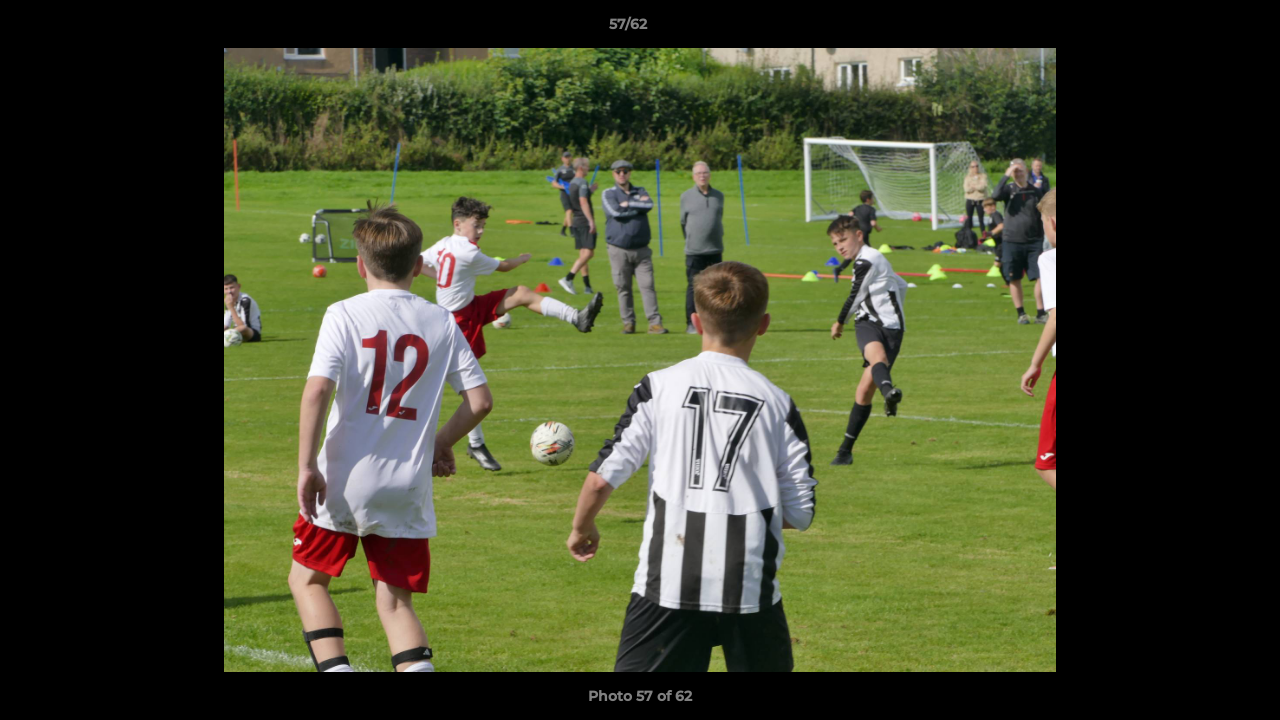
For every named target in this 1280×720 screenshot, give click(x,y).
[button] (1196, 29)
